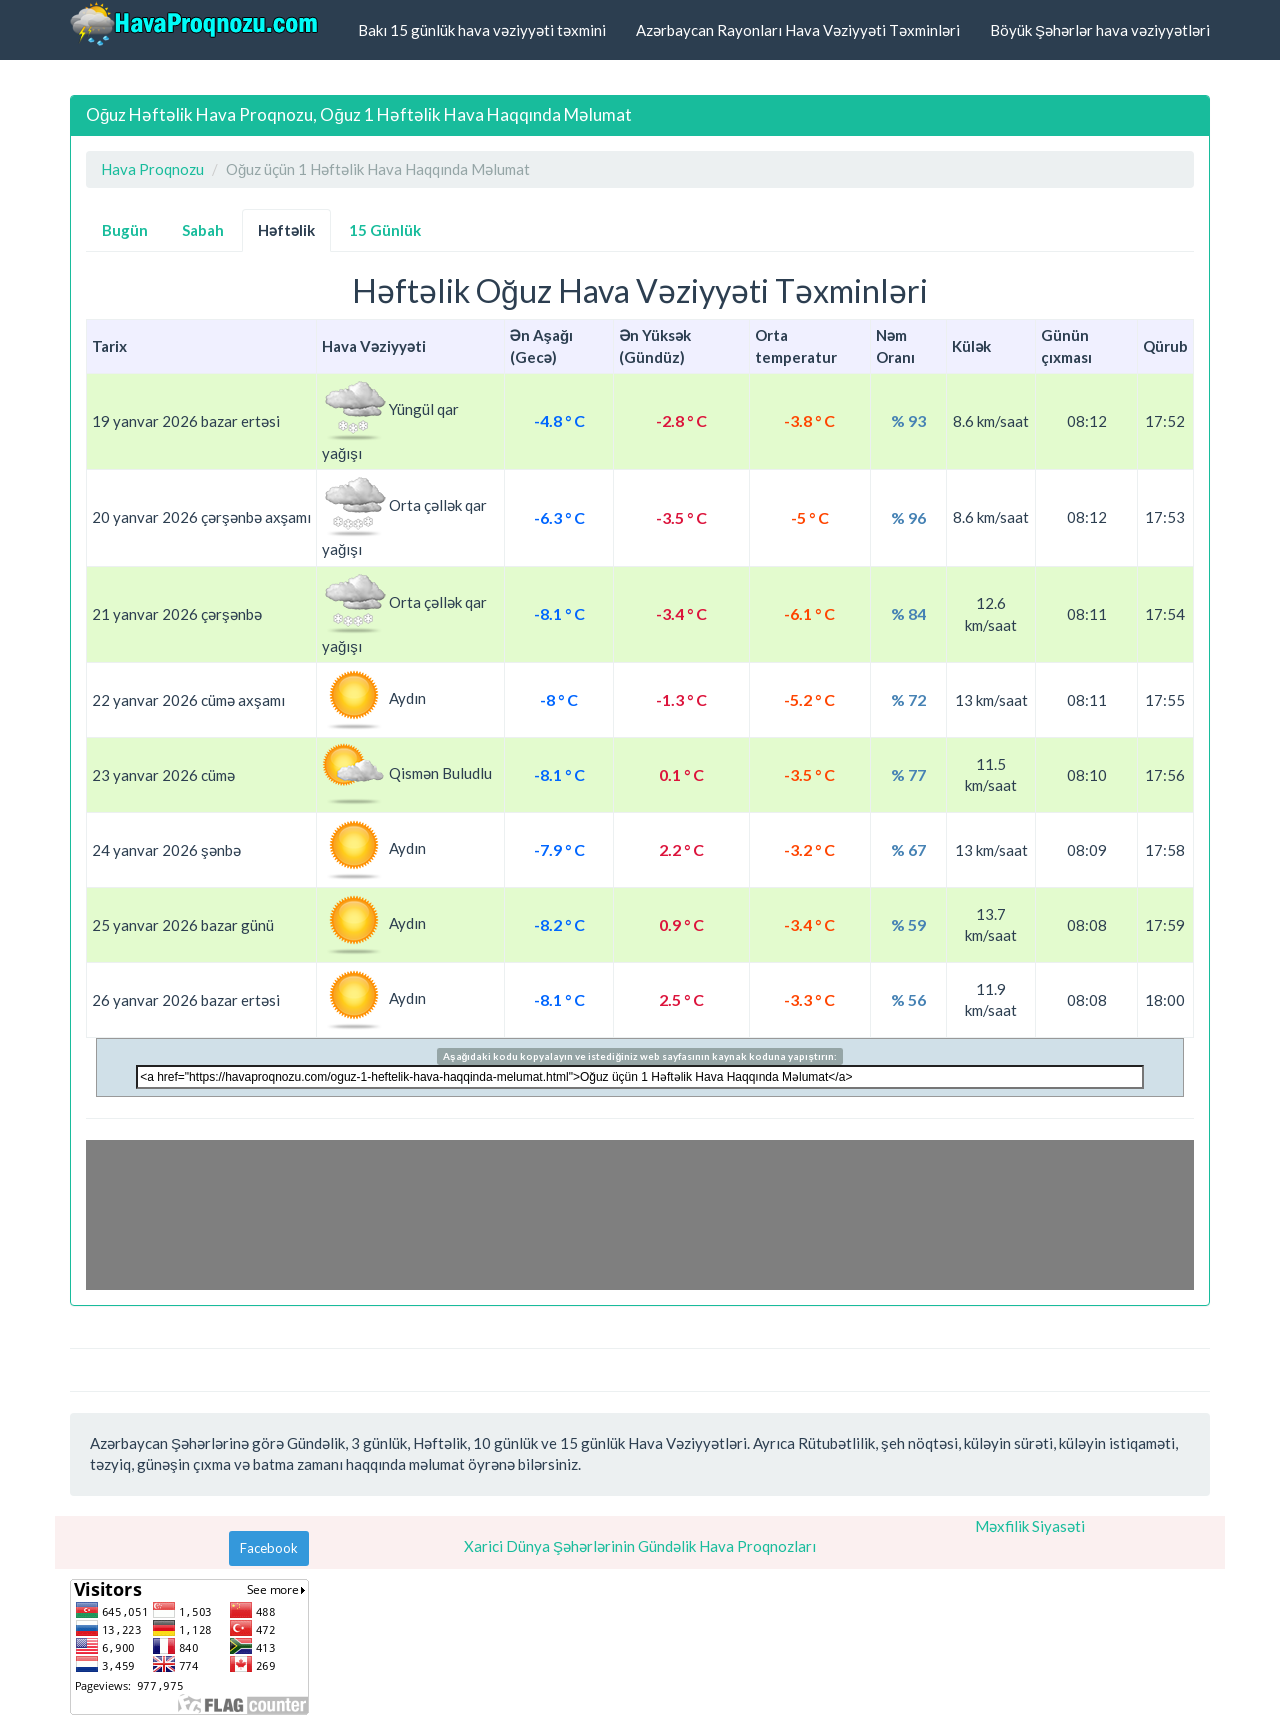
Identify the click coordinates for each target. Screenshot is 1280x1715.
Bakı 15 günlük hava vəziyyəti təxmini (482, 30)
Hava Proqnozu (152, 169)
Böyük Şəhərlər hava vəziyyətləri (1100, 30)
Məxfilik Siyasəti (1030, 1526)
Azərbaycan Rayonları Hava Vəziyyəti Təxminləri (798, 30)
